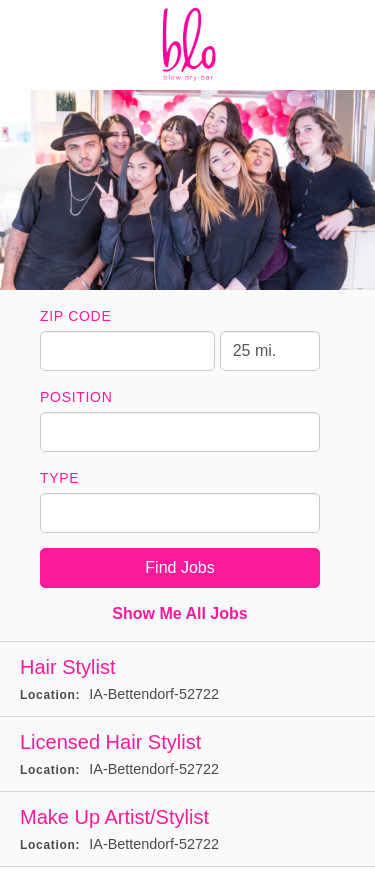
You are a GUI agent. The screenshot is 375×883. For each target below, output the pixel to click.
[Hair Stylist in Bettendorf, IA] (187, 679)
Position (76, 397)
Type (59, 478)
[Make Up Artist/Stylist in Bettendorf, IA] (187, 829)
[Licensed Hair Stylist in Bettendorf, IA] (187, 754)
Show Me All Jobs (179, 613)
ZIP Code (75, 316)
